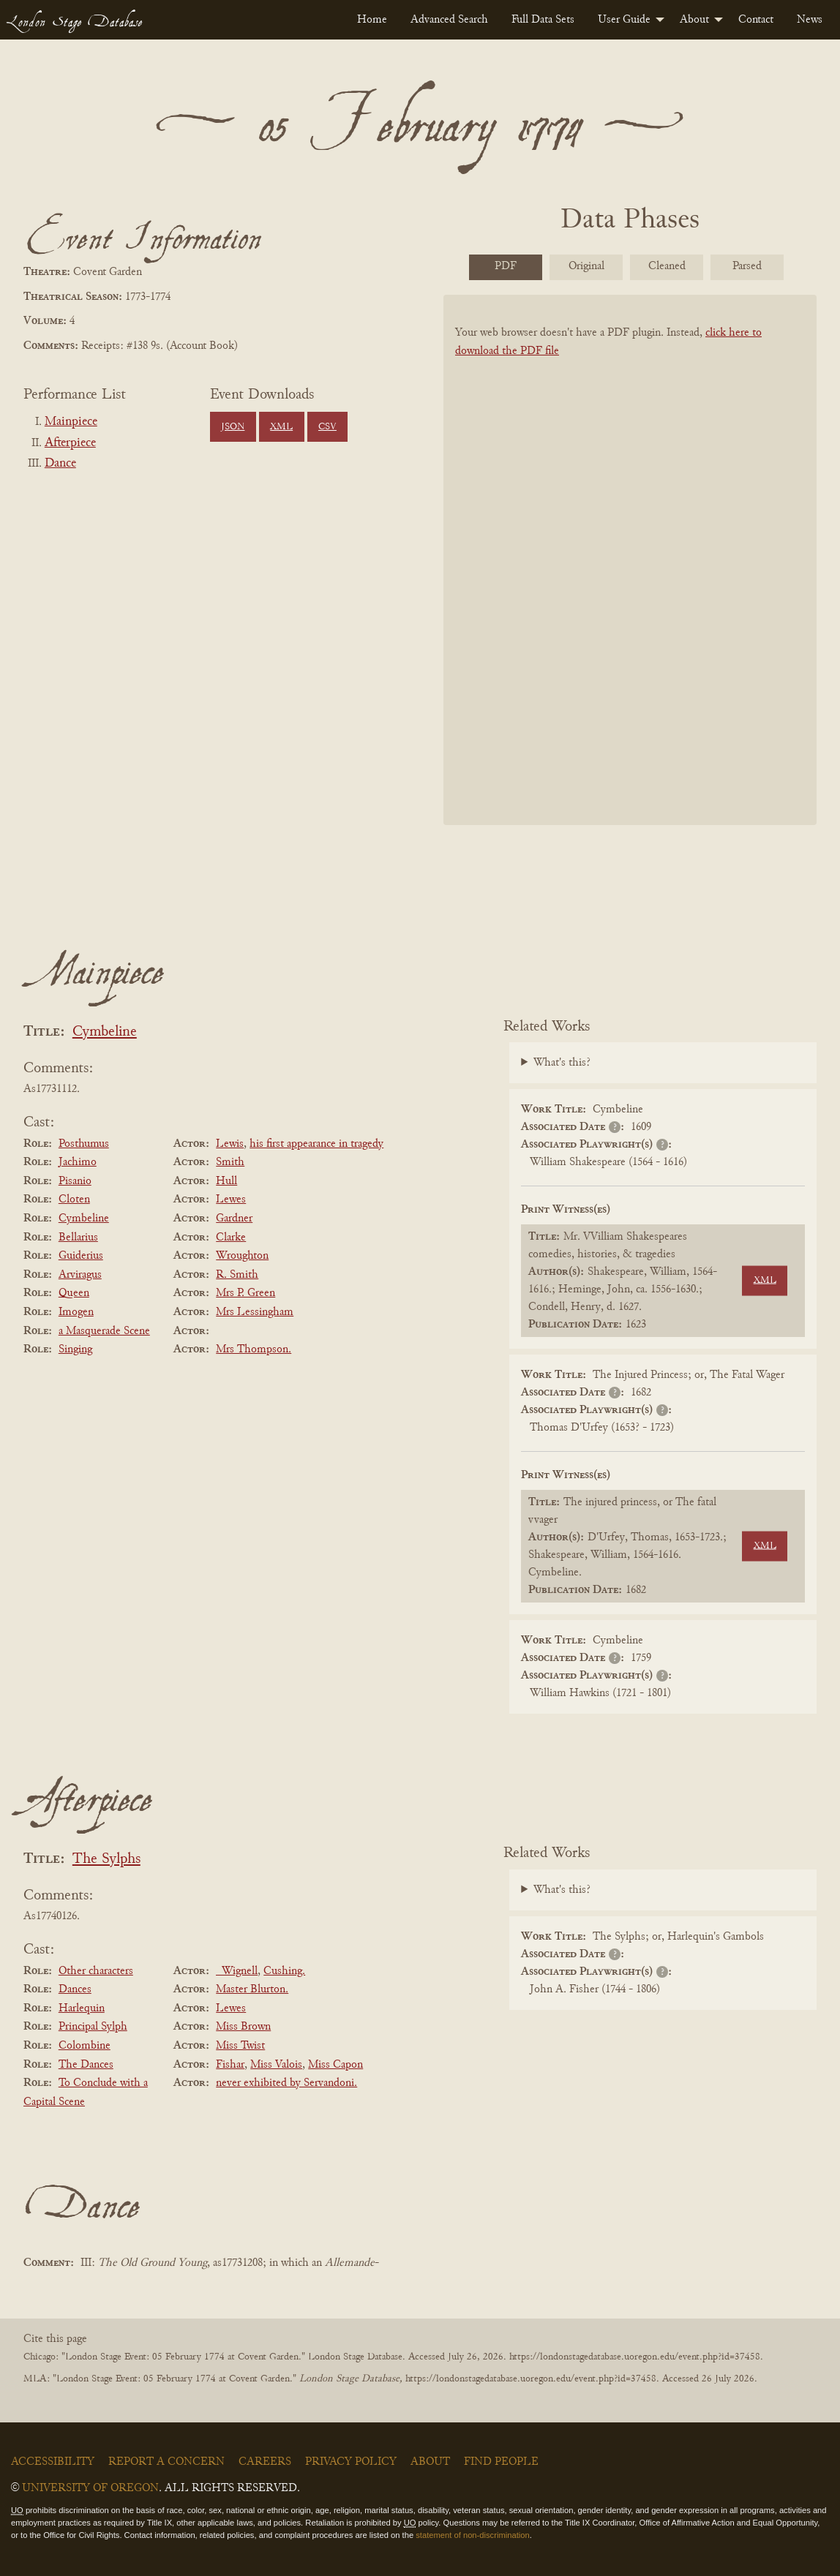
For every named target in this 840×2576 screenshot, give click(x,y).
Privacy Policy (351, 2462)
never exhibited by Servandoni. (286, 2083)
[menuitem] (372, 20)
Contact (755, 20)
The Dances (86, 2065)
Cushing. (284, 1971)
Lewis (230, 1144)
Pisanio (75, 1181)
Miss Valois (276, 2065)
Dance (60, 463)
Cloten (74, 1199)
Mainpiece (71, 422)
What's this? (561, 1063)
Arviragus (80, 1275)
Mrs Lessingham (254, 1312)
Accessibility (52, 2462)
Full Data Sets (542, 20)
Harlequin (82, 2008)
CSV (327, 427)
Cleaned (667, 266)
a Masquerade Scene (104, 1331)
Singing (75, 1349)
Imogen (76, 1312)
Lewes (231, 1199)
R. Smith (237, 1275)
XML (281, 427)
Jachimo (78, 1162)
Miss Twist (240, 2046)
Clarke (231, 1237)
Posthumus (84, 1144)
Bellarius (78, 1237)
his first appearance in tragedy (316, 1144)
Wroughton (242, 1256)
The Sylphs (106, 1859)
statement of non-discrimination (472, 2535)
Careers (265, 2462)
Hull (226, 1181)
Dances (75, 1989)
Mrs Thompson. (253, 1349)
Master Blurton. (252, 1989)
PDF (506, 266)
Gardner (234, 1218)
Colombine (84, 2046)
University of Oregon (90, 2488)
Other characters (96, 1971)
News (809, 20)
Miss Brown (243, 2027)
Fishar (230, 2065)
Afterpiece (70, 443)
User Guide (624, 20)
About (694, 20)
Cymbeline (104, 1032)
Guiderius (81, 1256)
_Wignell (237, 1971)
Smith (230, 1162)
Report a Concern (166, 2462)
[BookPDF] (630, 566)
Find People (501, 2462)
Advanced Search (449, 20)
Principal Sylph (93, 2027)
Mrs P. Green (245, 1293)
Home (372, 20)
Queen (74, 1293)
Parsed (747, 266)
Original (586, 266)
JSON (232, 427)
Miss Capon (335, 2065)
